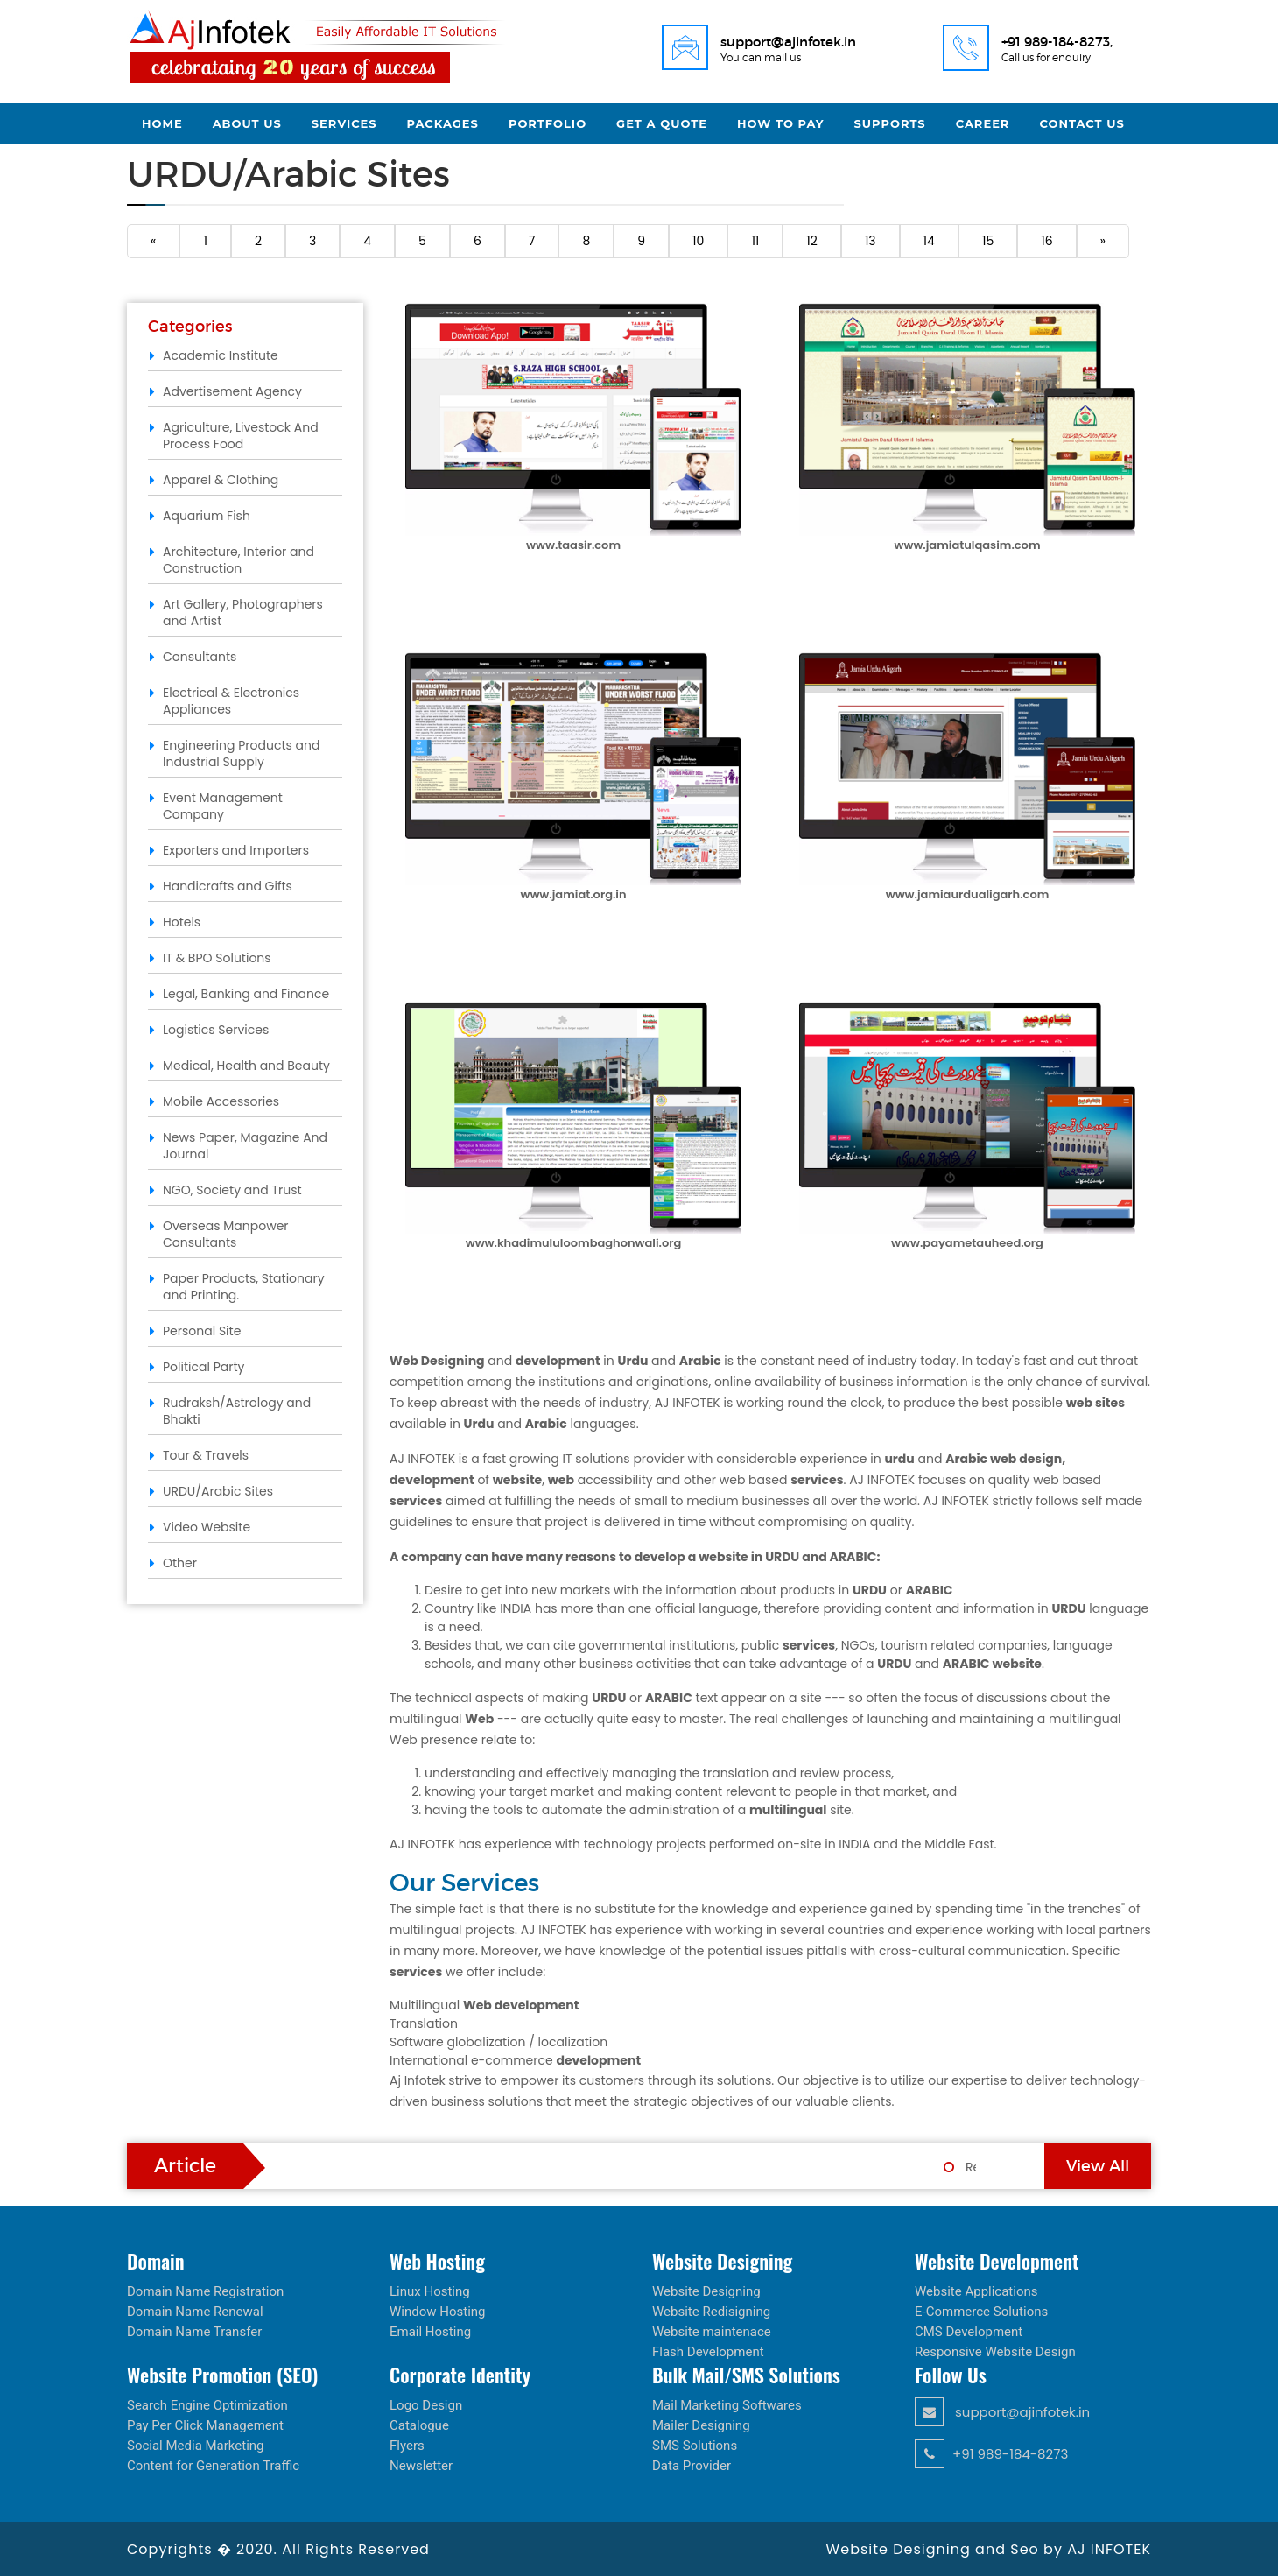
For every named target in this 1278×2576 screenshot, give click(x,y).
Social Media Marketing (195, 2445)
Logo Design (426, 2405)
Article (185, 2166)
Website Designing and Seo (934, 2549)
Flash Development (708, 2352)
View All (1097, 2166)
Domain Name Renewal (195, 2311)
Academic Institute (220, 355)
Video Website (206, 1527)
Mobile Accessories (221, 1101)
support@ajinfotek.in (1002, 2412)
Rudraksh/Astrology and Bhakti (237, 1411)
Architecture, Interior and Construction (238, 560)
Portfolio (547, 123)
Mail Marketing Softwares (727, 2405)
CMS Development (968, 2332)
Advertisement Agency (232, 391)
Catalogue (419, 2425)
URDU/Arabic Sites (218, 1491)
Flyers (407, 2445)
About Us (247, 123)
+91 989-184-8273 (991, 2454)
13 (870, 241)
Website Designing (706, 2291)
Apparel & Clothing (220, 480)
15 (988, 241)
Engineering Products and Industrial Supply (241, 753)
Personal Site (202, 1331)
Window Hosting (438, 2311)
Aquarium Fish (206, 515)
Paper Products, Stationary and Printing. (244, 1287)
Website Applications (976, 2291)
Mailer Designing (701, 2425)
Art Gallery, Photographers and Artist (243, 612)
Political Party (203, 1367)
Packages (443, 123)
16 (1046, 241)
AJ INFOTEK (1109, 2549)
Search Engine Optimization (207, 2405)
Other (180, 1563)
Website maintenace (711, 2332)
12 (812, 241)
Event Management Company (223, 806)
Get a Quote (661, 123)
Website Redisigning (711, 2311)
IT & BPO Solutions (217, 958)
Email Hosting (430, 2332)
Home (162, 123)
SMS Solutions (694, 2445)
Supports (890, 123)
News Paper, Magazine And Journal (245, 1146)
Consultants (199, 656)
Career (983, 123)
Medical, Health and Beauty (246, 1065)
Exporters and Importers (236, 850)
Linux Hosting (430, 2291)
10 (698, 241)
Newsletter (421, 2466)
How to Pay (781, 123)
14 (929, 241)
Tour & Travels (206, 1455)
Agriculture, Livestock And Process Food (241, 436)
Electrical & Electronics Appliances (231, 701)
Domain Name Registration (205, 2291)
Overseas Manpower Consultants (226, 1234)
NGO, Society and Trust (232, 1190)
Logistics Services (216, 1029)
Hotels (181, 922)
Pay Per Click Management (205, 2425)
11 (755, 241)
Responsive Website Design (995, 2352)
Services (344, 123)
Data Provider (691, 2466)
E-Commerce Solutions (981, 2311)
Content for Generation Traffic (213, 2466)
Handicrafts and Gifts (227, 886)
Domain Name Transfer (194, 2332)
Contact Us (1081, 123)
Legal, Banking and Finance (246, 994)
